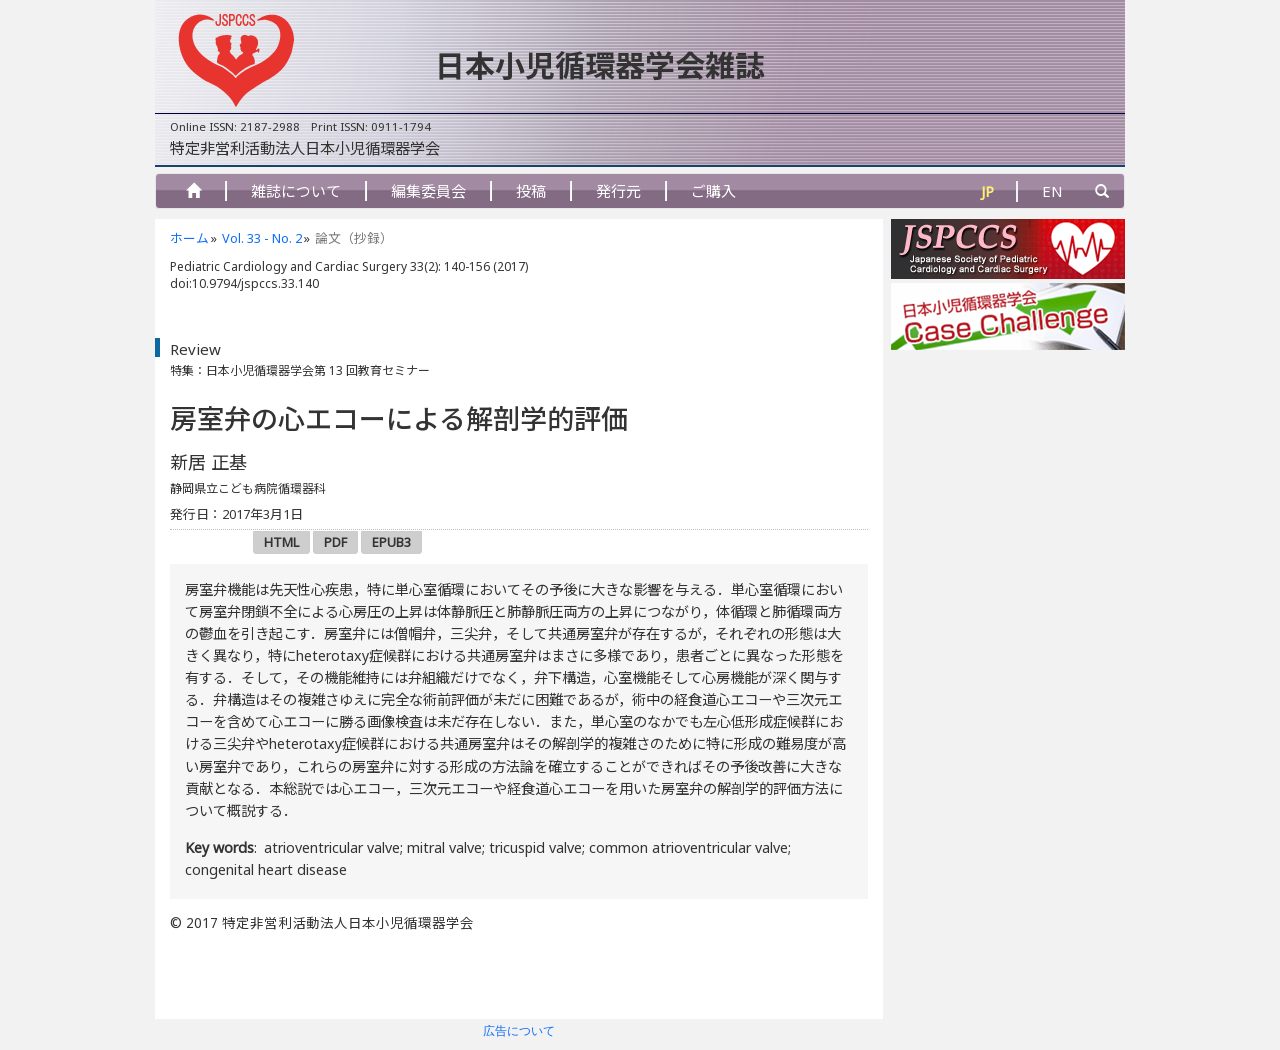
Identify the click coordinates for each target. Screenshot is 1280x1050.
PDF (335, 542)
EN (1052, 191)
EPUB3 (391, 542)
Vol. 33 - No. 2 (262, 238)
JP (987, 191)
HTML (281, 542)
